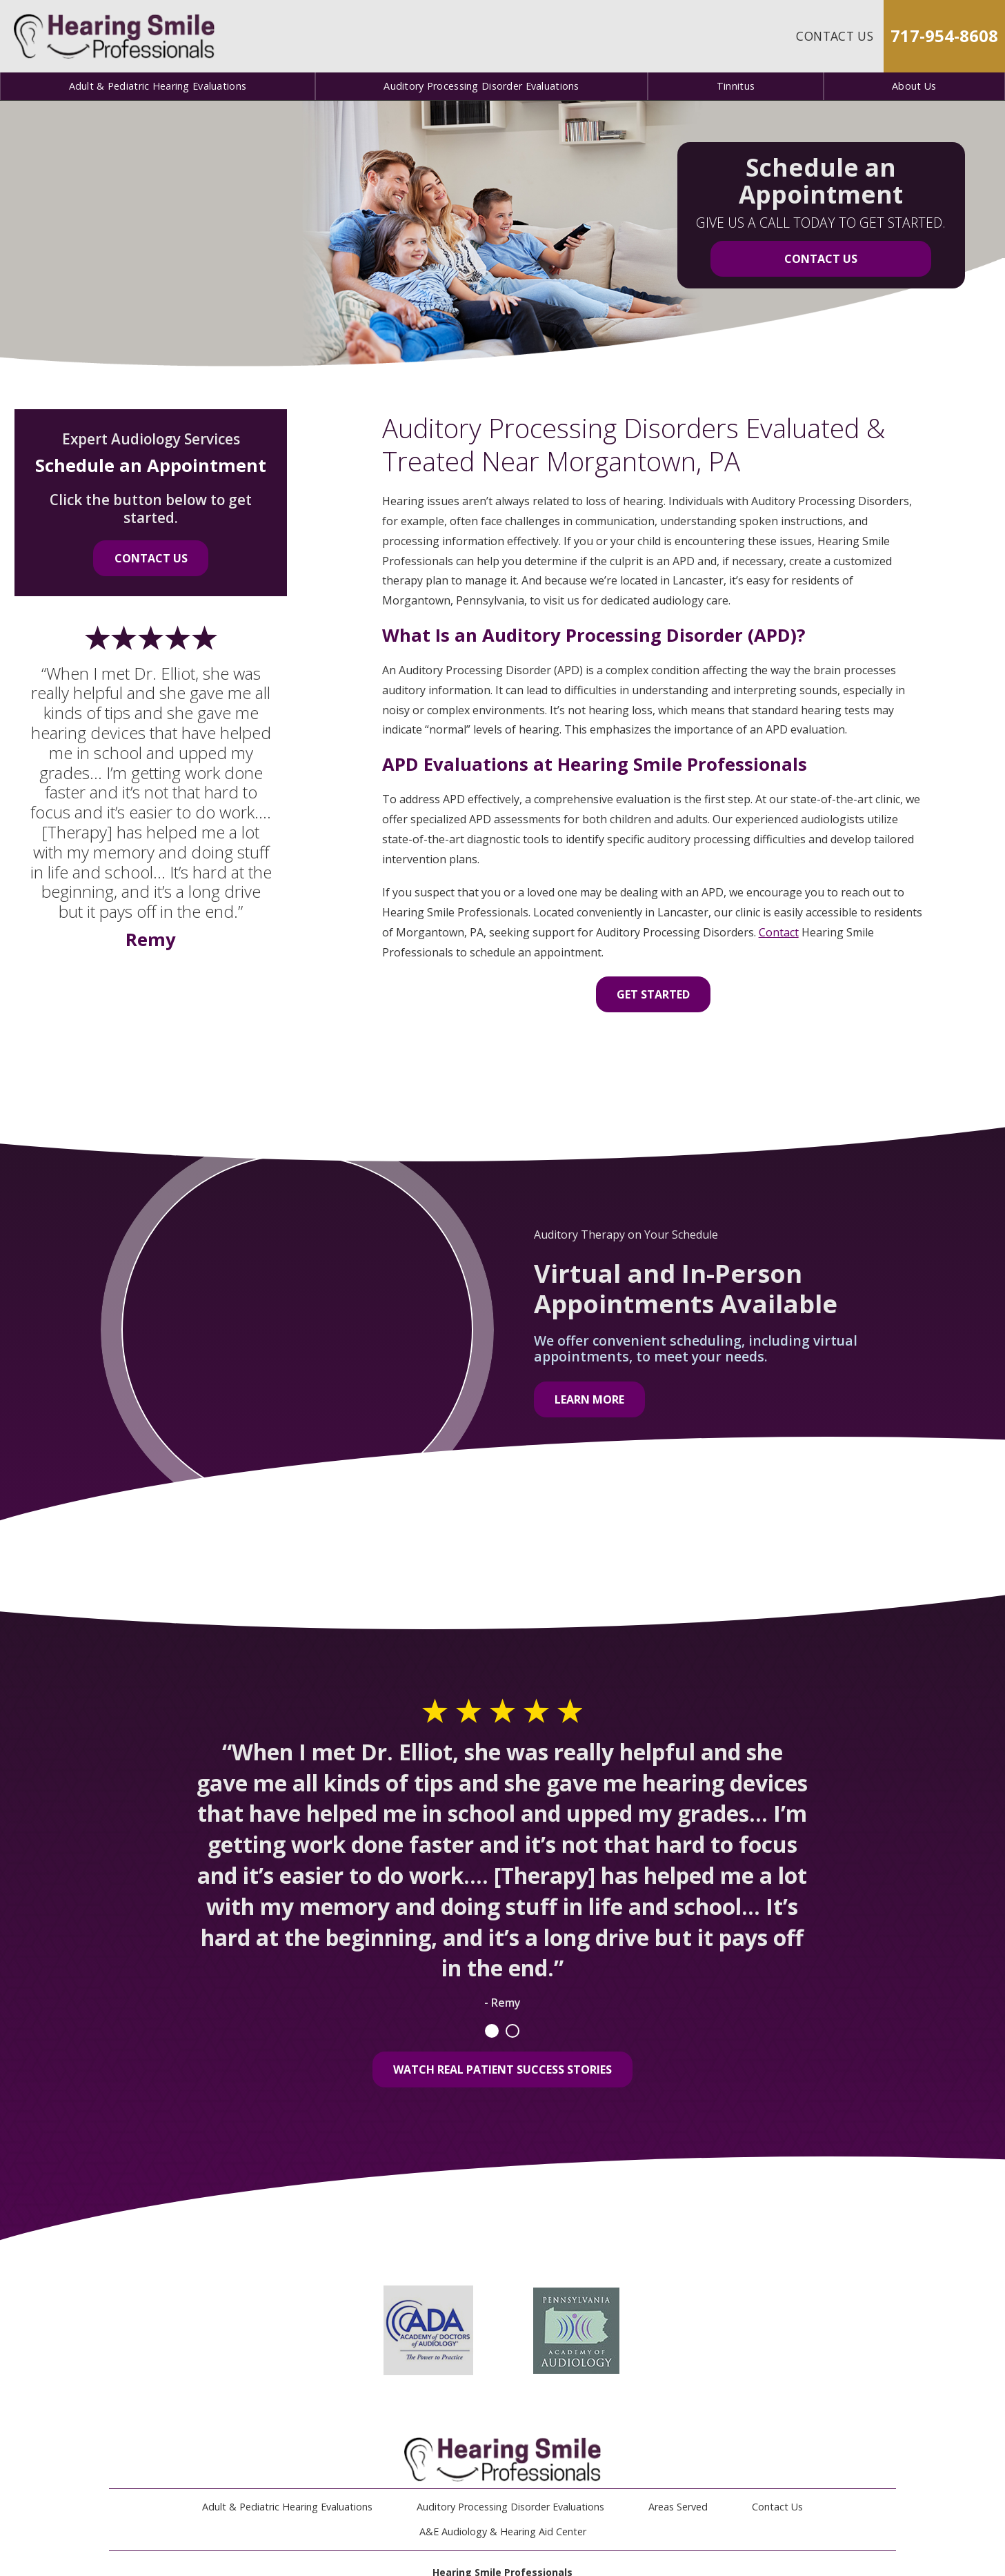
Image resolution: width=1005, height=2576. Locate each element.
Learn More (589, 1399)
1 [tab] (491, 2030)
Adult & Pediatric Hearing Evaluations (158, 85)
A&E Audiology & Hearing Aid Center (502, 2531)
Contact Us (834, 36)
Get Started (653, 994)
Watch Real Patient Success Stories (502, 2069)
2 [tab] (512, 2030)
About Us (914, 85)
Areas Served (678, 2506)
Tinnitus (736, 85)
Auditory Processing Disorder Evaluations (481, 85)
